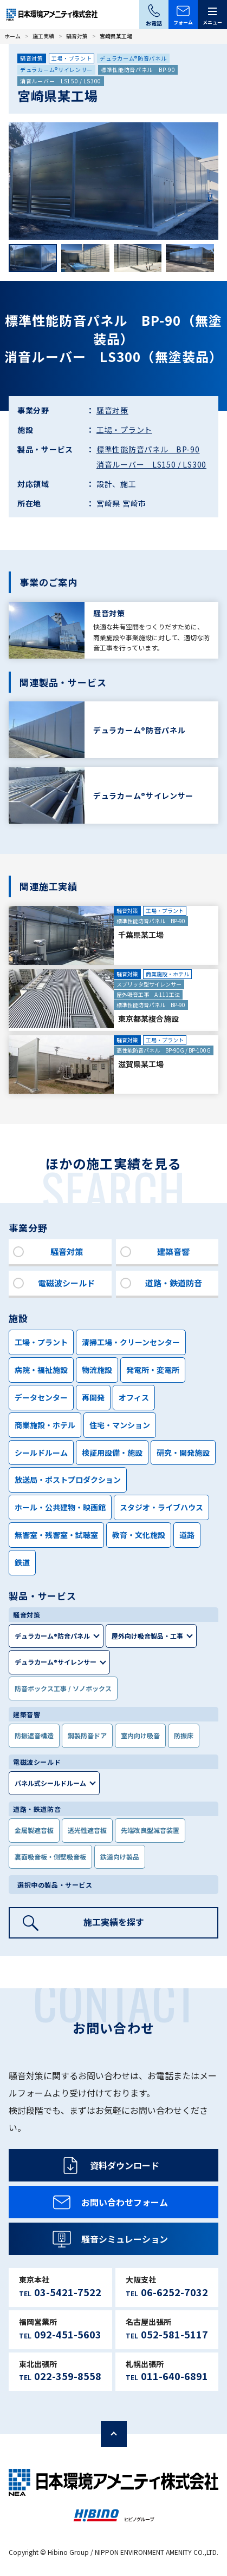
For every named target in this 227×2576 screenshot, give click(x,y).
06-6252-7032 (174, 2292)
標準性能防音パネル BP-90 (138, 69)
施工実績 (43, 36)
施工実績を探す (113, 1921)
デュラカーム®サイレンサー (56, 69)
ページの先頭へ (114, 2434)
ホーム (12, 36)
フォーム (183, 22)
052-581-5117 (174, 2334)
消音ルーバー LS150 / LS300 (60, 81)
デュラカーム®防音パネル (133, 58)
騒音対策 (77, 36)
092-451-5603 (67, 2334)
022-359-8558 (67, 2376)
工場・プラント (71, 58)
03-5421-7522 (67, 2292)
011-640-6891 (174, 2376)
